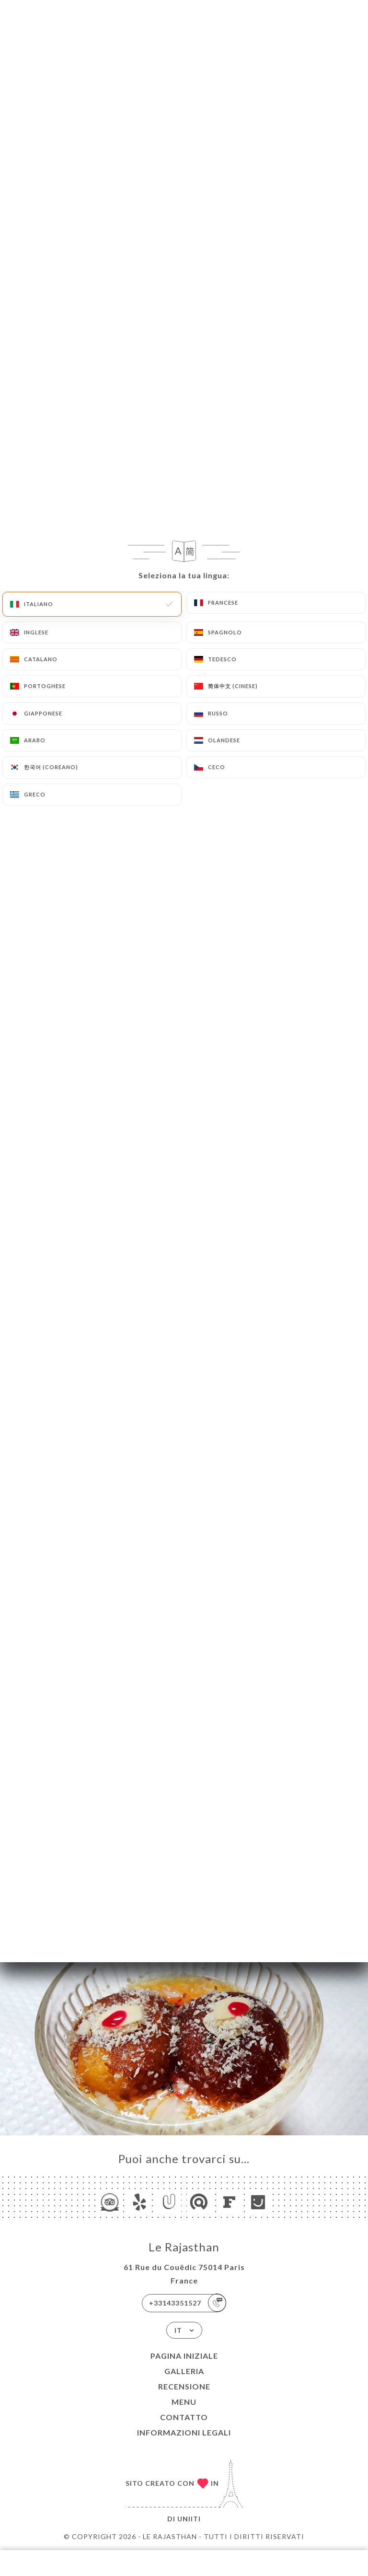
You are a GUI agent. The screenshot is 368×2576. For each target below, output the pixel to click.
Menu (184, 2401)
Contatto (184, 2417)
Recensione (184, 2386)
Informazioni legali (184, 2432)
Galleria (184, 2371)
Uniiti (189, 2519)
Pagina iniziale (184, 2355)
